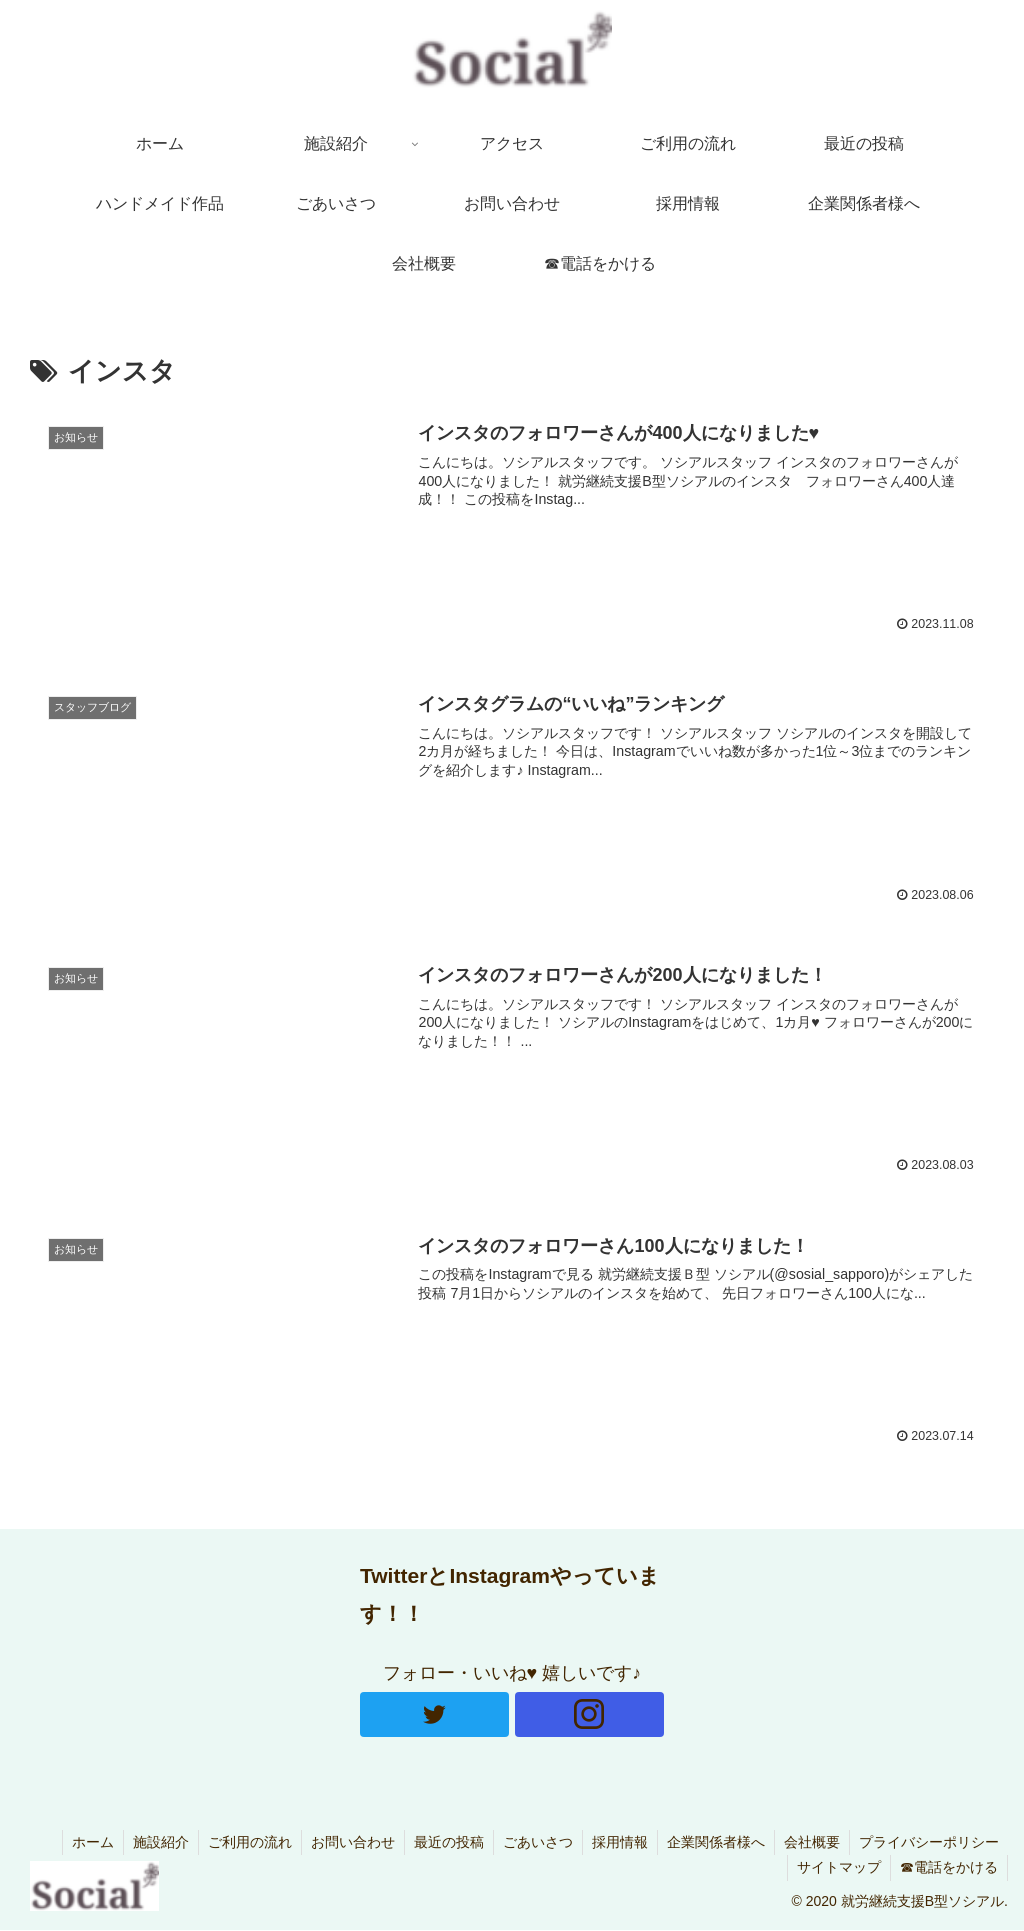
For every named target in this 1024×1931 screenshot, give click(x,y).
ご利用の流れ (235, 1844)
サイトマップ (836, 1869)
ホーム (74, 1844)
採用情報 (613, 1844)
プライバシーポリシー (928, 1844)
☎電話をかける (948, 1869)
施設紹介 (144, 1844)
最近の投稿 (438, 1844)
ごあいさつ (529, 1844)
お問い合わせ (340, 1844)
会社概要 (809, 1844)
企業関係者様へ (711, 1844)
